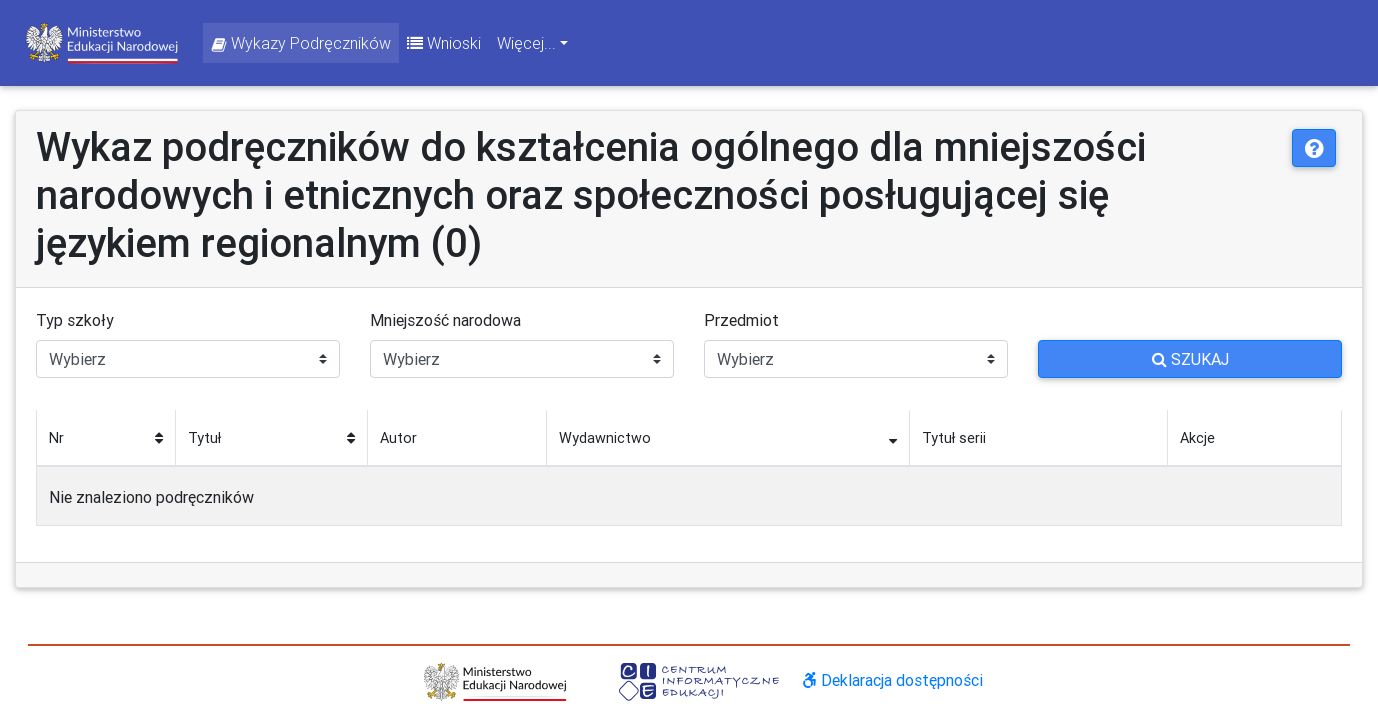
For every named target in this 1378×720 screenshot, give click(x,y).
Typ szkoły (75, 320)
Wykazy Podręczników (301, 43)
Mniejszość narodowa (445, 320)
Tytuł (204, 438)
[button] (1314, 148)
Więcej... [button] (526, 43)
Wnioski (444, 43)
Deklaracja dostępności (893, 680)
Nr (56, 438)
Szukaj (1190, 359)
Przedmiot (741, 320)
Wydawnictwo (605, 438)
